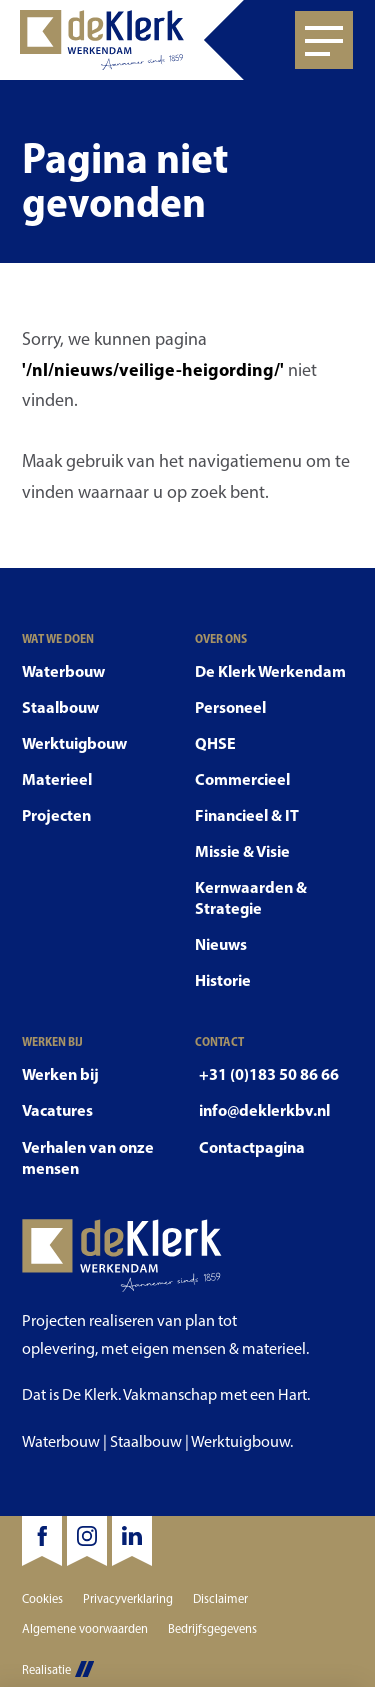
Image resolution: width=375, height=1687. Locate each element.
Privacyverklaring (128, 1598)
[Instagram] (87, 1541)
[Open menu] (324, 40)
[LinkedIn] (132, 1541)
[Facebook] (42, 1541)
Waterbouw (63, 671)
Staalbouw (60, 707)
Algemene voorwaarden (85, 1628)
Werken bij (60, 1074)
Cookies (42, 1598)
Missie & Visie (242, 851)
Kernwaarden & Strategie (251, 897)
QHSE (215, 743)
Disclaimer (220, 1598)
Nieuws (221, 944)
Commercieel (242, 779)
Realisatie (58, 1669)
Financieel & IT (247, 815)
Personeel (230, 707)
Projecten (56, 815)
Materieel (57, 779)
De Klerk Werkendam (270, 671)
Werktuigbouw (74, 743)
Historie (223, 980)
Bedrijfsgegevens (212, 1628)
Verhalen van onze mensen (88, 1157)
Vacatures (57, 1110)
